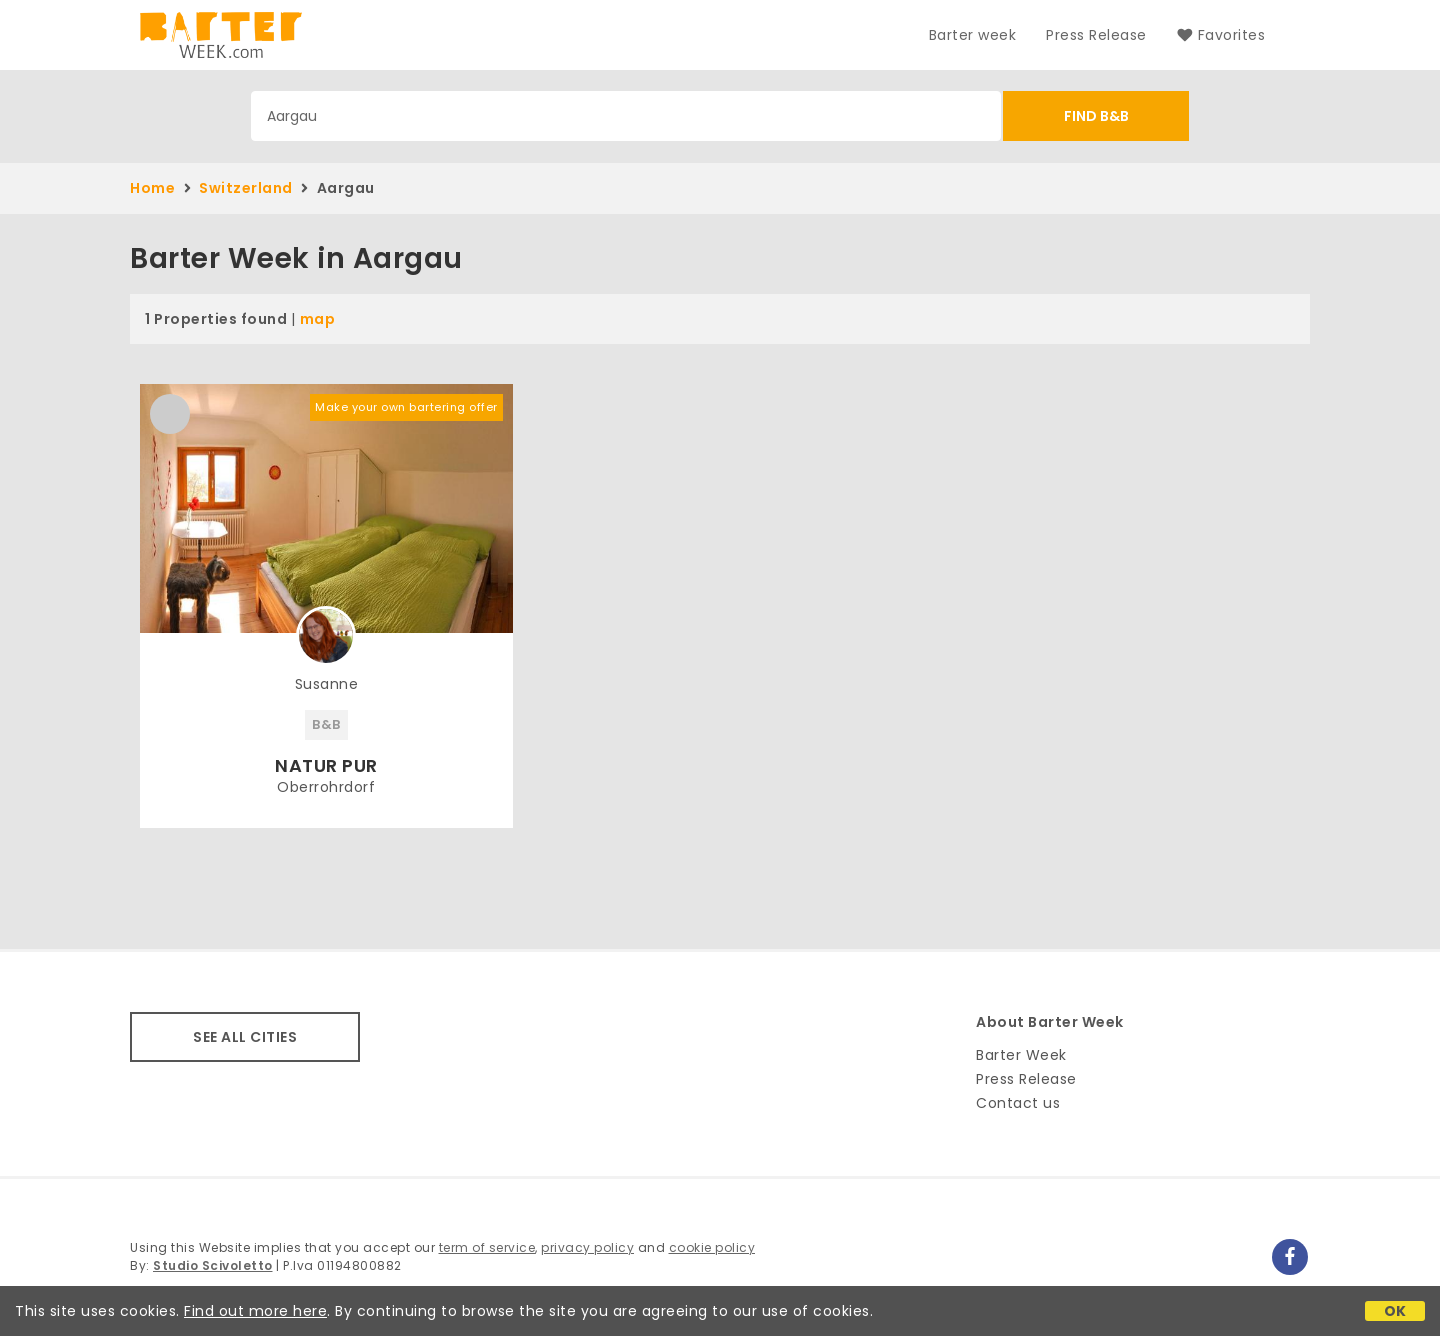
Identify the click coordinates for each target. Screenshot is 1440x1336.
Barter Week (1021, 1055)
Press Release (1096, 35)
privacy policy (587, 1247)
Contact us (1018, 1103)
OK (1395, 1311)
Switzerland (246, 188)
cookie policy (712, 1247)
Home (152, 188)
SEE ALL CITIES (245, 1037)
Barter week (973, 35)
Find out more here (255, 1311)
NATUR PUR (326, 765)
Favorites (1221, 35)
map (318, 319)
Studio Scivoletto (213, 1265)
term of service (487, 1247)
